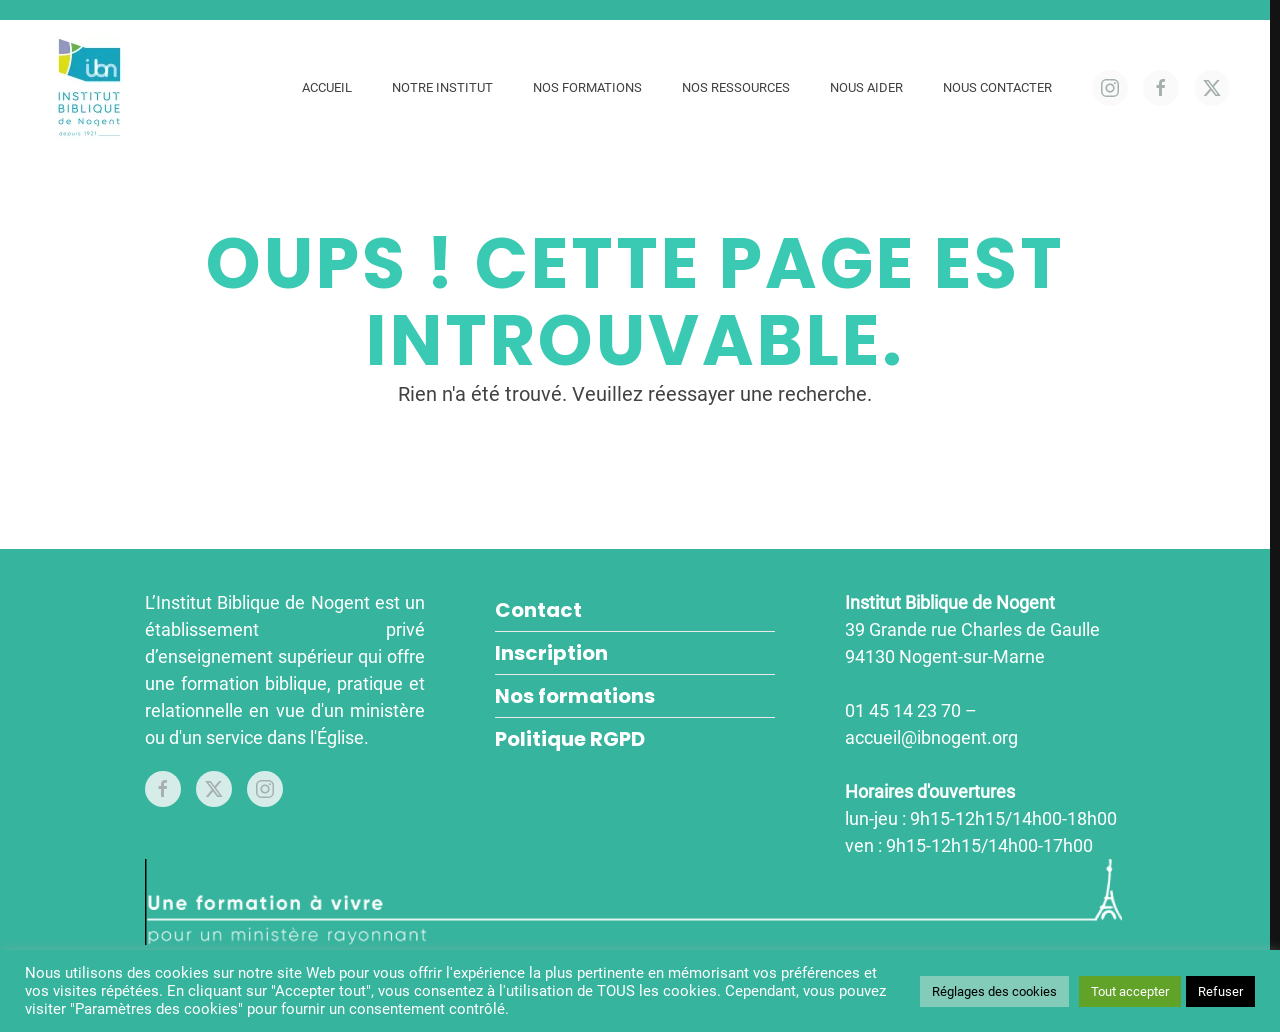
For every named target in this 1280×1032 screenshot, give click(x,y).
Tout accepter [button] (1130, 991)
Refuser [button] (1220, 991)
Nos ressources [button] (736, 87)
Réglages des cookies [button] (994, 991)
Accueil (327, 87)
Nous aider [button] (866, 87)
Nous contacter (997, 87)
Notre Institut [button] (442, 87)
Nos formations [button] (587, 87)
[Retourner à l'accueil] (92, 87)
